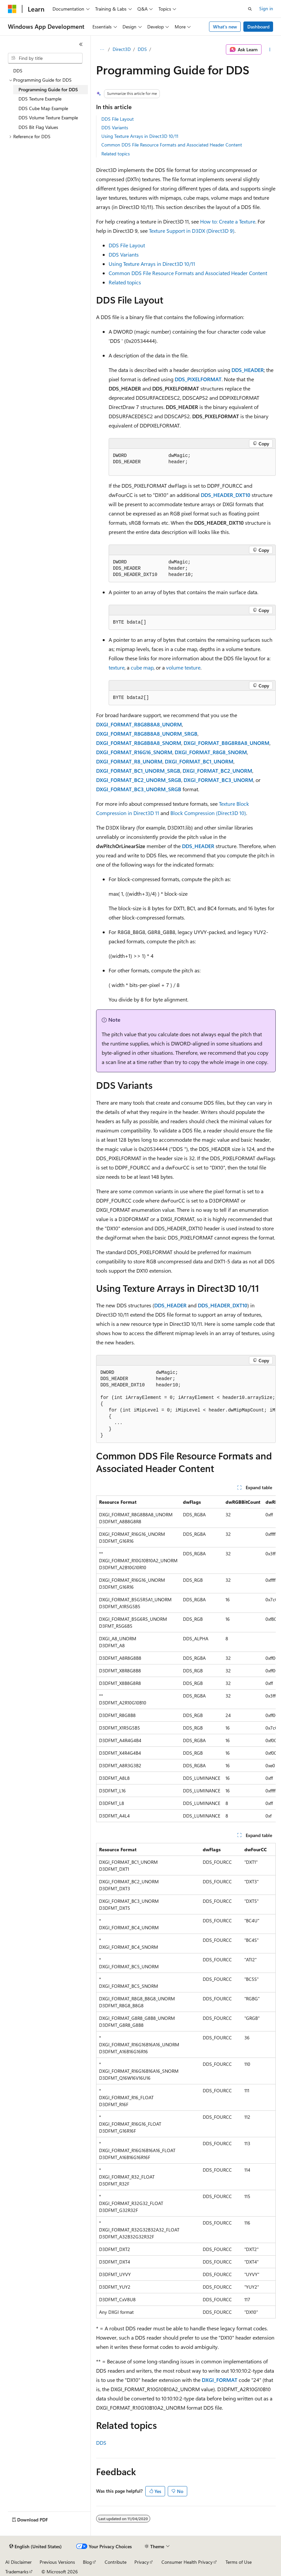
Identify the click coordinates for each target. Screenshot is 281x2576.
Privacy (141, 2562)
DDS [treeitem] (17, 70)
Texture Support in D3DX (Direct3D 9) (191, 230)
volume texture (183, 667)
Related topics (115, 153)
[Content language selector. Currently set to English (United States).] (35, 2546)
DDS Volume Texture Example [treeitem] (48, 117)
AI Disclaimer (18, 2562)
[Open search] (250, 9)
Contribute (115, 2562)
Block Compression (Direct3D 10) (208, 812)
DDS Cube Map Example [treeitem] (43, 108)
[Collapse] (81, 44)
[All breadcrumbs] (102, 49)
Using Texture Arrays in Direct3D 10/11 (139, 136)
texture (116, 667)
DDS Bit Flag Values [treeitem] (38, 127)
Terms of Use (239, 2562)
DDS (142, 49)
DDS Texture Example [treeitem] (39, 99)
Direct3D (122, 49)
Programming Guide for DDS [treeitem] (48, 89)
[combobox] (45, 58)
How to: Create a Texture (227, 221)
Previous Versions (57, 2562)
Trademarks (16, 2571)
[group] (186, 1404)
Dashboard (258, 26)
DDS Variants (114, 127)
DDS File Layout (117, 119)
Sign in (266, 8)
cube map (142, 667)
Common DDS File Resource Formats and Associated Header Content (171, 145)
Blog (87, 2562)
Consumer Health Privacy (187, 2562)
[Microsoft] (12, 9)
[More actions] (270, 49)
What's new (225, 26)
